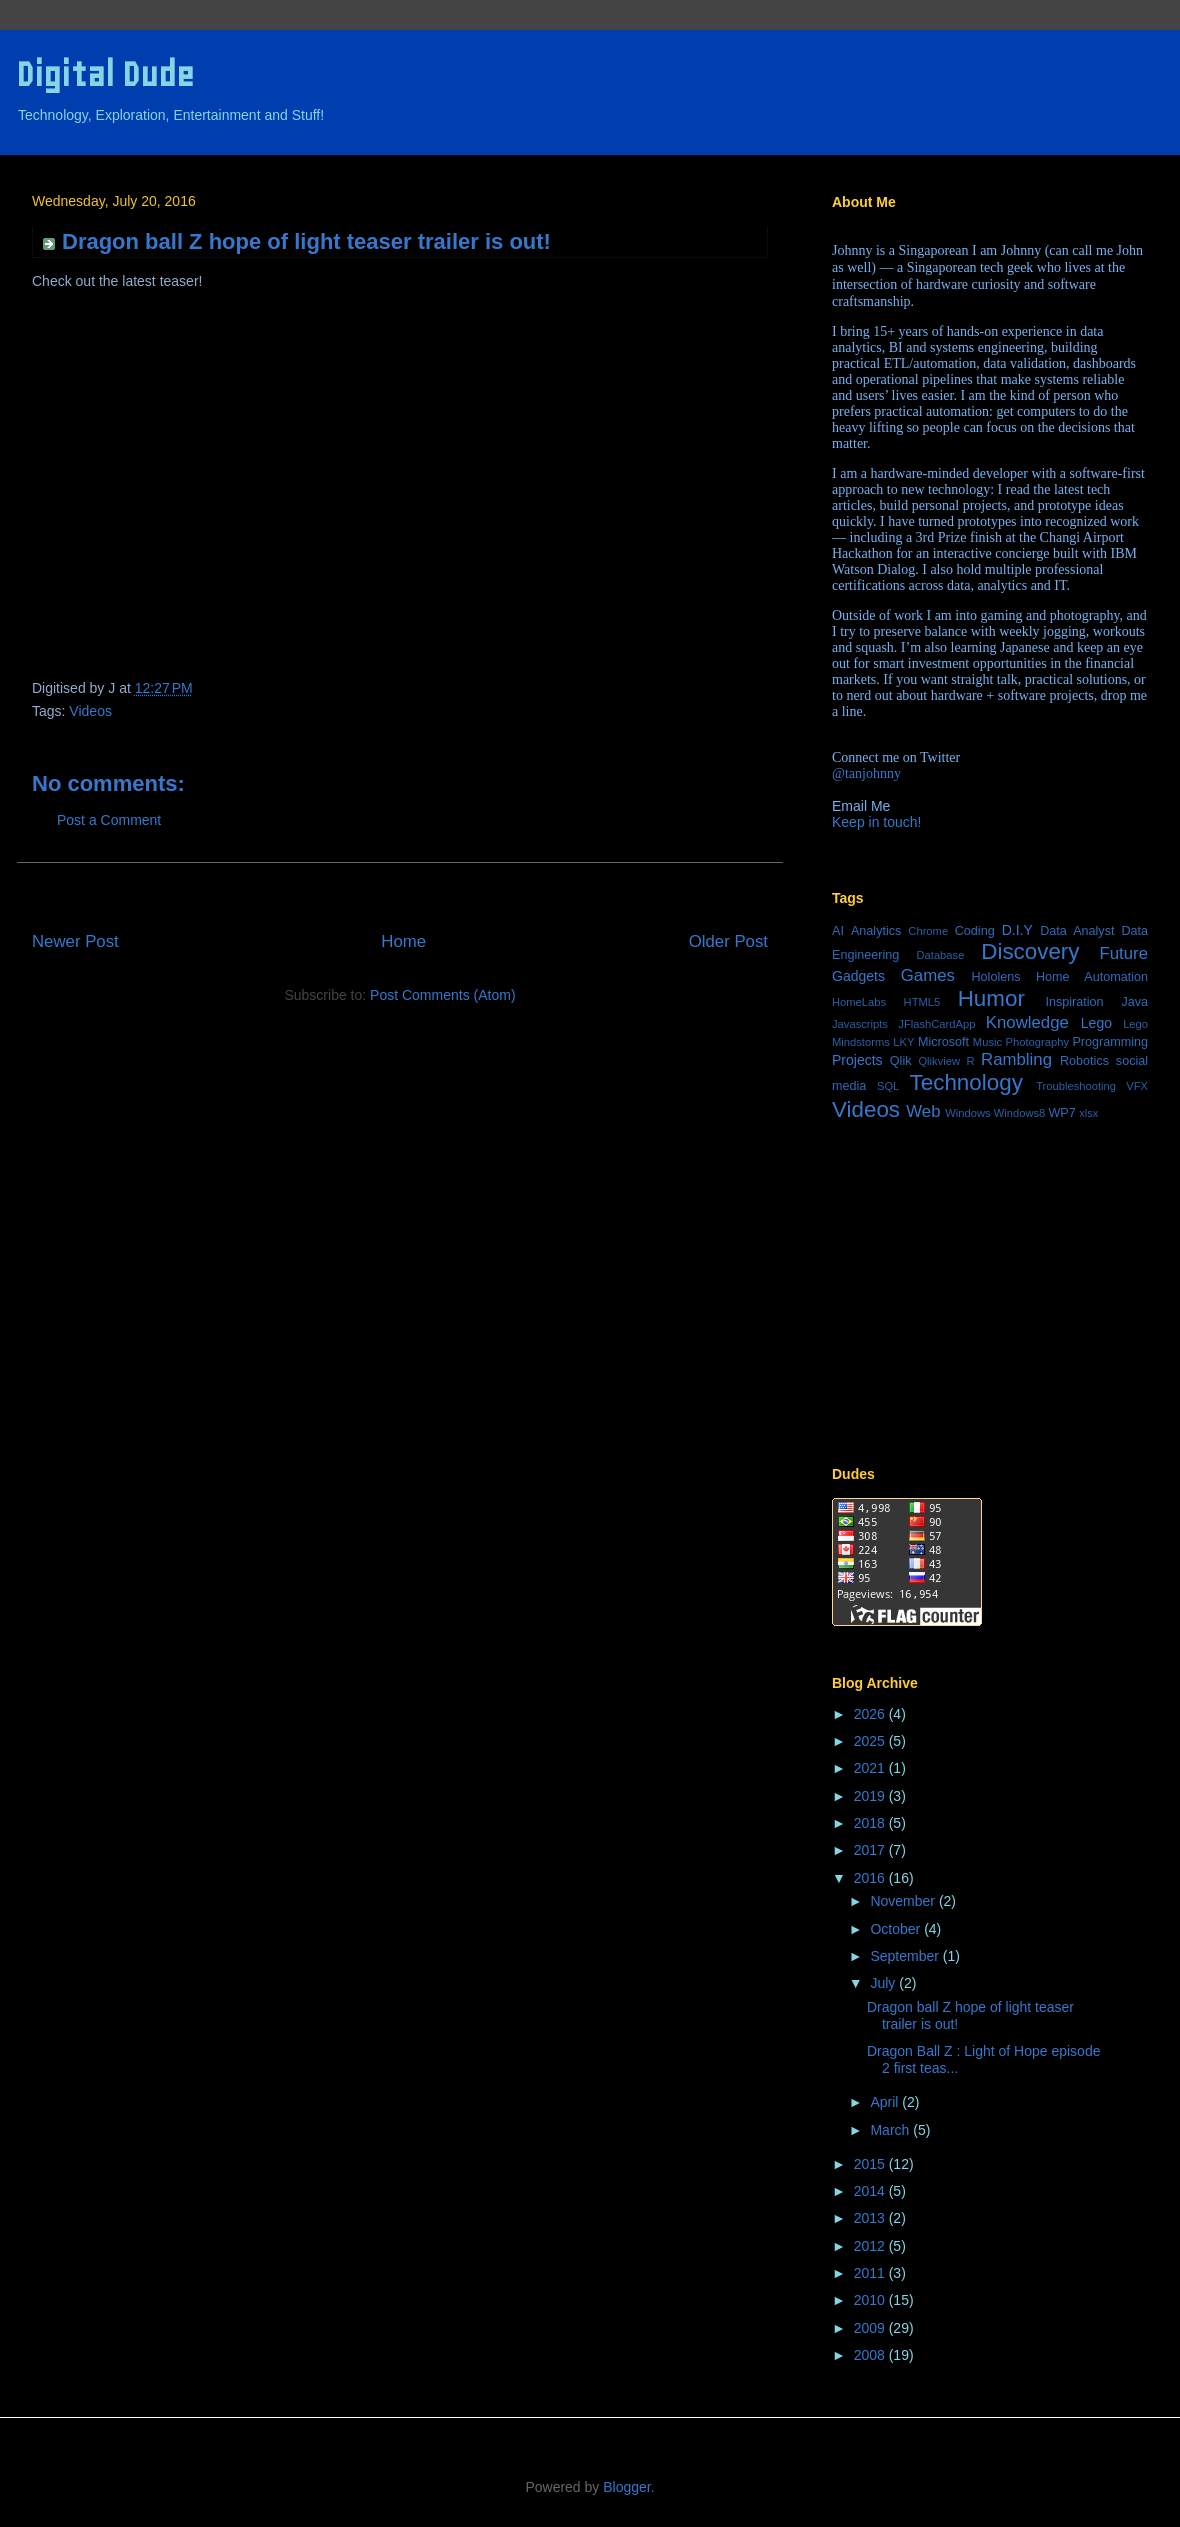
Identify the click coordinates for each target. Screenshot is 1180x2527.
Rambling (1016, 1059)
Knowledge (1027, 1022)
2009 (871, 2328)
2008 (871, 2355)
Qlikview (939, 1061)
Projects (857, 1060)
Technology (966, 1082)
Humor (991, 998)
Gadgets (858, 976)
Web (923, 1111)
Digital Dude (105, 74)
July (884, 1983)
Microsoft (943, 1042)
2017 (871, 1850)
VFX (1137, 1086)
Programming (1110, 1042)
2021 (871, 1768)
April (886, 2102)
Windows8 (1020, 1113)
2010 (871, 2300)
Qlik (901, 1061)
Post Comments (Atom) (442, 995)
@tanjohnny (866, 773)
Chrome (928, 931)
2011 (871, 2273)
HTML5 (922, 1002)
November (904, 1901)
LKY (903, 1042)
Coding (975, 931)
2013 (871, 2218)
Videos (90, 711)
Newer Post (75, 941)
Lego (1096, 1023)
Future (1124, 953)
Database (940, 955)
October (897, 1929)
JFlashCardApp (936, 1024)
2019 (871, 1796)
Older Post (728, 941)
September (906, 1956)
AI (838, 931)
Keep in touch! (877, 822)
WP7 (1061, 1113)
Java (1134, 1002)
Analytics (876, 931)
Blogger (626, 2487)
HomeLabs (859, 1002)
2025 (871, 1741)
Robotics (1084, 1061)
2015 (871, 2164)
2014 (871, 2191)
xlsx (1088, 1113)
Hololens (995, 977)
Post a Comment (109, 820)
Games (928, 975)
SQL (888, 1086)
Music (987, 1042)
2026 (871, 1714)
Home (403, 941)
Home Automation (1092, 977)
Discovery (1030, 951)
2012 (871, 2246)
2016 (871, 1878)
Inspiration (1074, 1002)
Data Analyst (1077, 931)
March (891, 2130)
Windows (967, 1113)
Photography (1037, 1042)
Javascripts (860, 1024)
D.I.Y (1017, 930)
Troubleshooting (1076, 1086)
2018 (871, 1823)
